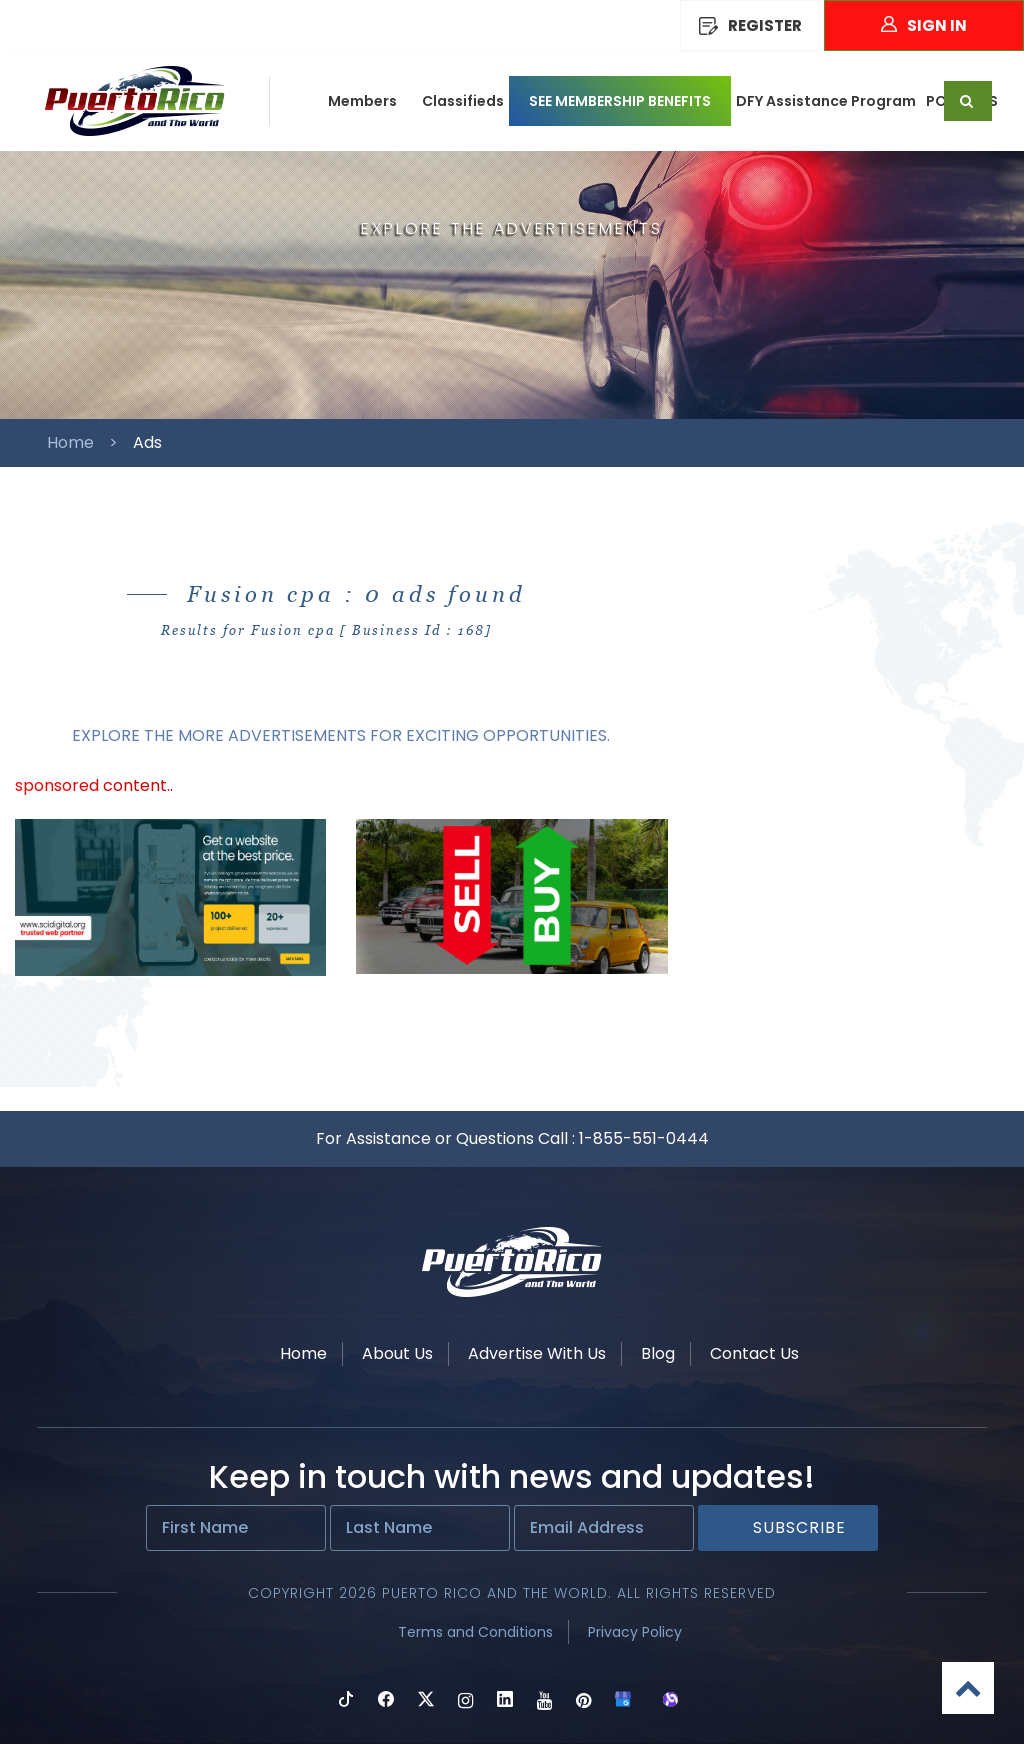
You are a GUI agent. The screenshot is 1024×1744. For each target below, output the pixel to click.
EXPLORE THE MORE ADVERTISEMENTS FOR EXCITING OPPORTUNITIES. (341, 735)
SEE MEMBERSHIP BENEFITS (620, 101)
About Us (397, 1353)
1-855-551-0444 (644, 1138)
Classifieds (463, 101)
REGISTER (750, 25)
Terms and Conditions (475, 1632)
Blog (658, 1353)
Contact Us (754, 1353)
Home (70, 442)
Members (362, 101)
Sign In (924, 25)
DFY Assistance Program (826, 101)
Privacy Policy (635, 1632)
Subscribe (799, 1527)
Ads (147, 442)
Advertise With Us (537, 1353)
